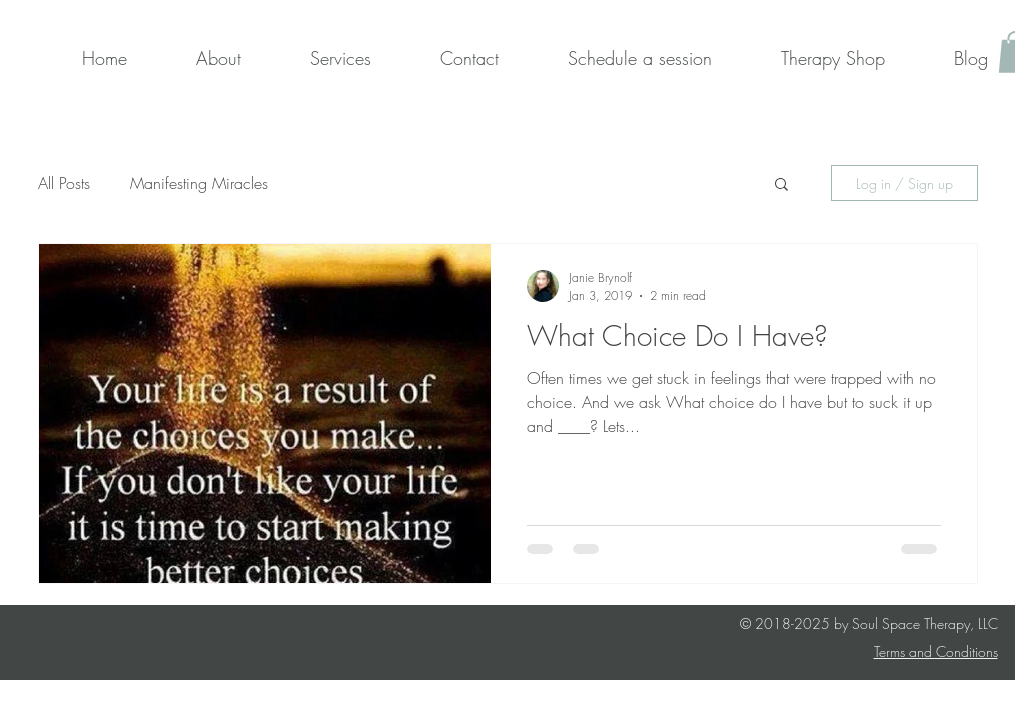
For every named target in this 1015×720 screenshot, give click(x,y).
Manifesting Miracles (199, 183)
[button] (781, 185)
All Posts (64, 183)
